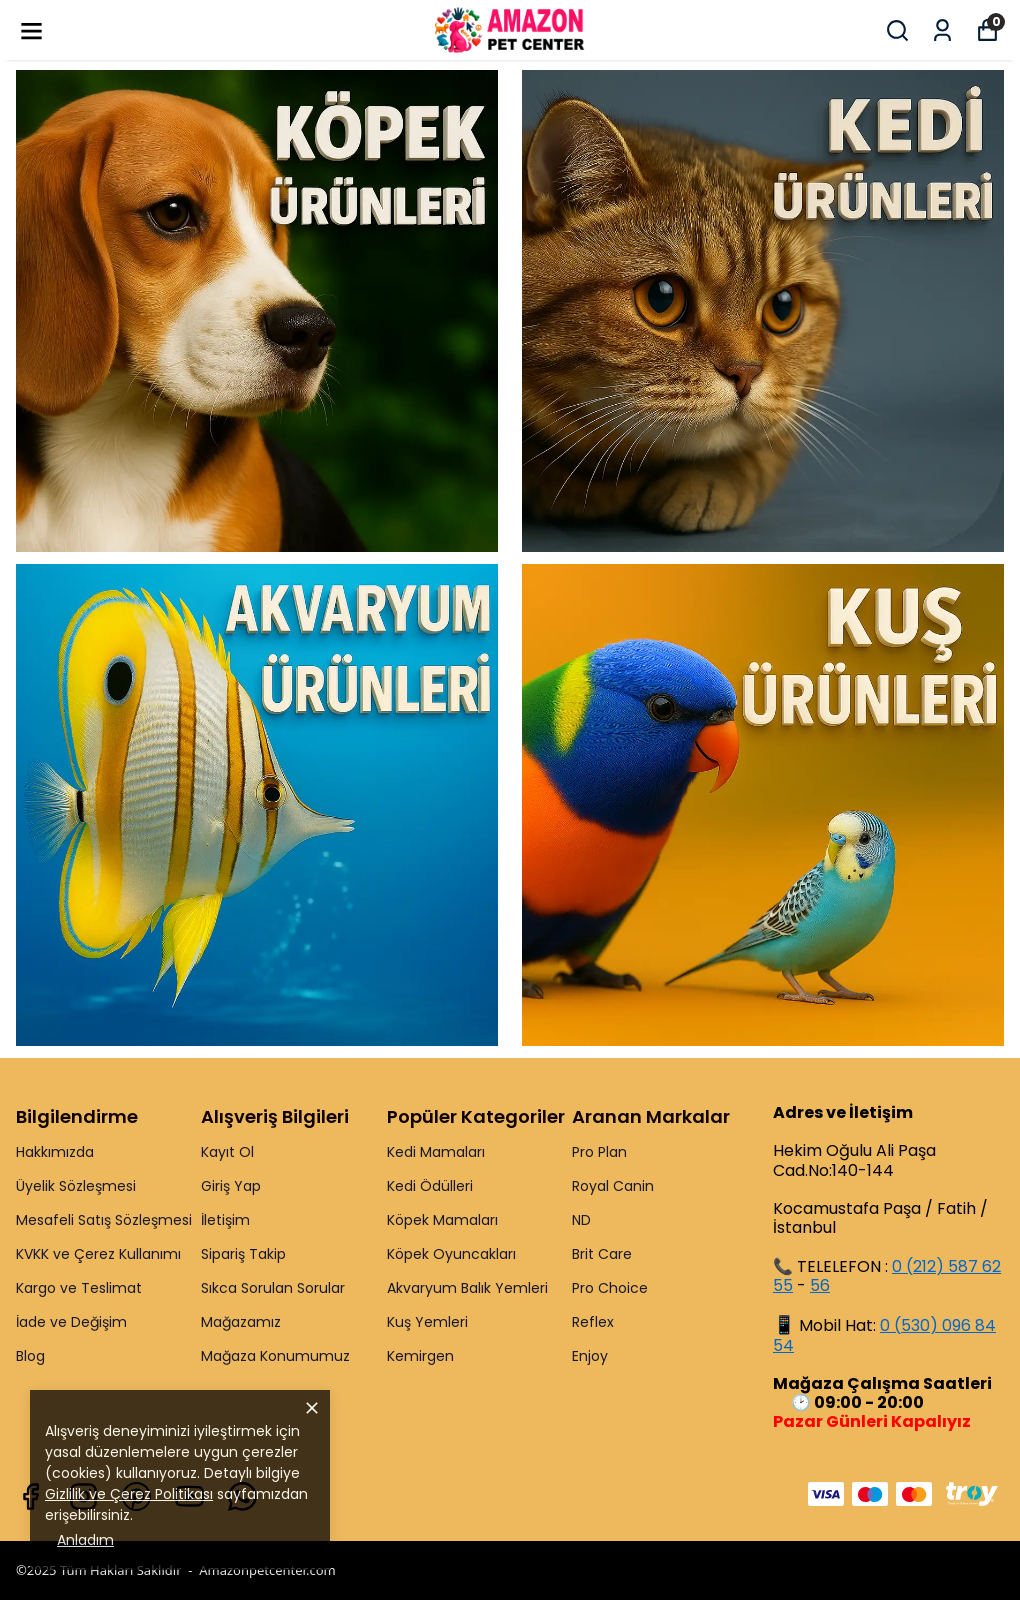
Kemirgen (420, 1356)
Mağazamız (241, 1322)
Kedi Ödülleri (430, 1186)
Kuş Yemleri (427, 1322)
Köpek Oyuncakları (451, 1254)
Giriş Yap (231, 1186)
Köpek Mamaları (442, 1220)
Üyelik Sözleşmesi (76, 1186)
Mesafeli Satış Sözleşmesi (104, 1220)
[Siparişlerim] (942, 30)
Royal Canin (613, 1186)
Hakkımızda (55, 1152)
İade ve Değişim (71, 1322)
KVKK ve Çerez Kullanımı (98, 1254)
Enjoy (590, 1356)
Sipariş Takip (243, 1254)
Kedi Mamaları (436, 1152)
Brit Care (602, 1254)
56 (820, 1285)
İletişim (225, 1220)
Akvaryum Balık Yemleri (467, 1288)
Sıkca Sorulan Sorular (273, 1288)
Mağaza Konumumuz (275, 1356)
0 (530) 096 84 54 (884, 1335)
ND (581, 1220)
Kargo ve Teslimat (79, 1288)
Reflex (593, 1322)
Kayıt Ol (227, 1152)
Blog (30, 1356)
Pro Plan (599, 1152)
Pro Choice (610, 1288)
